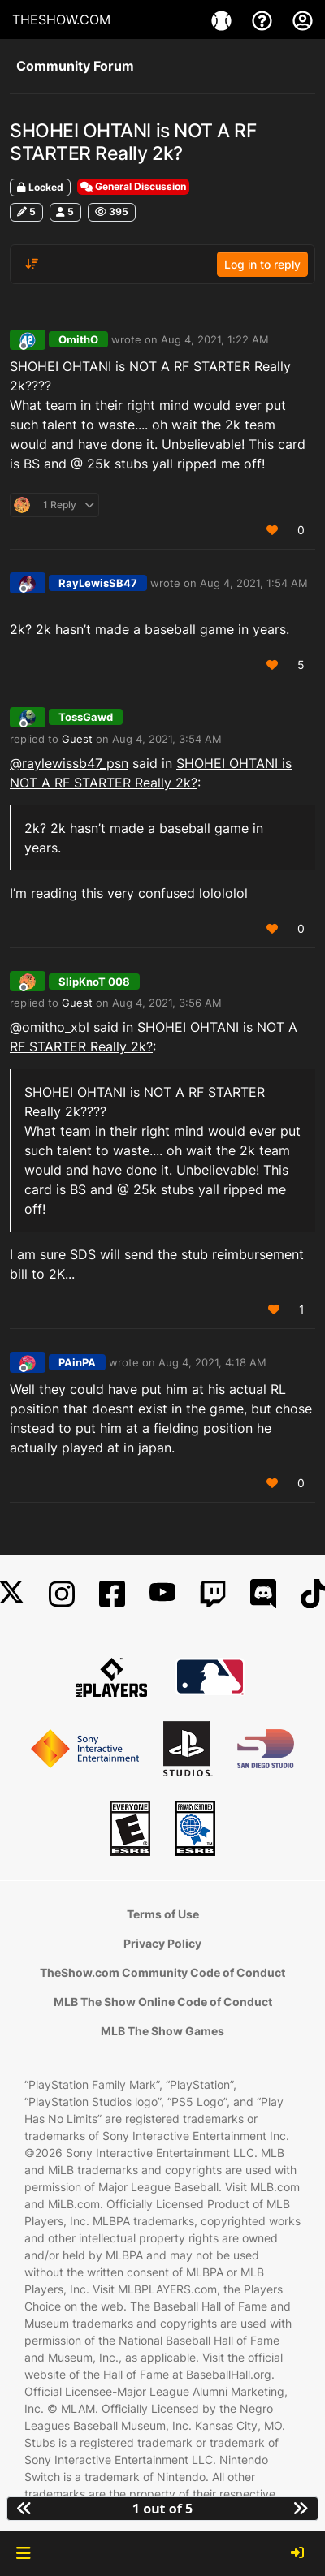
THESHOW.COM (61, 19)
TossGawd (85, 716)
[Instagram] (62, 1594)
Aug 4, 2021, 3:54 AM (167, 738)
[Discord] (263, 1594)
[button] (23, 2553)
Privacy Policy (163, 1943)
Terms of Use (163, 1914)
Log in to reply (262, 264)
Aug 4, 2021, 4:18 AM (212, 1362)
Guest (77, 738)
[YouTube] (163, 1594)
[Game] (223, 19)
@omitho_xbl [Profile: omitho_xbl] (49, 1027)
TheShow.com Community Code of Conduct (162, 1972)
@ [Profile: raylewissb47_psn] (69, 763)
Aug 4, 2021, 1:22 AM (215, 339)
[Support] (264, 19)
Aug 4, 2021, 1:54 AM (254, 582)
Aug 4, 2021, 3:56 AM (167, 1002)
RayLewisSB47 (97, 582)
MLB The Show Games (162, 2031)
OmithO (78, 339)
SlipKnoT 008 (94, 981)
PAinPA (77, 1362)
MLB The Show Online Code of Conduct (163, 2002)
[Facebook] (112, 1594)
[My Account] (302, 19)
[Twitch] (213, 1594)
